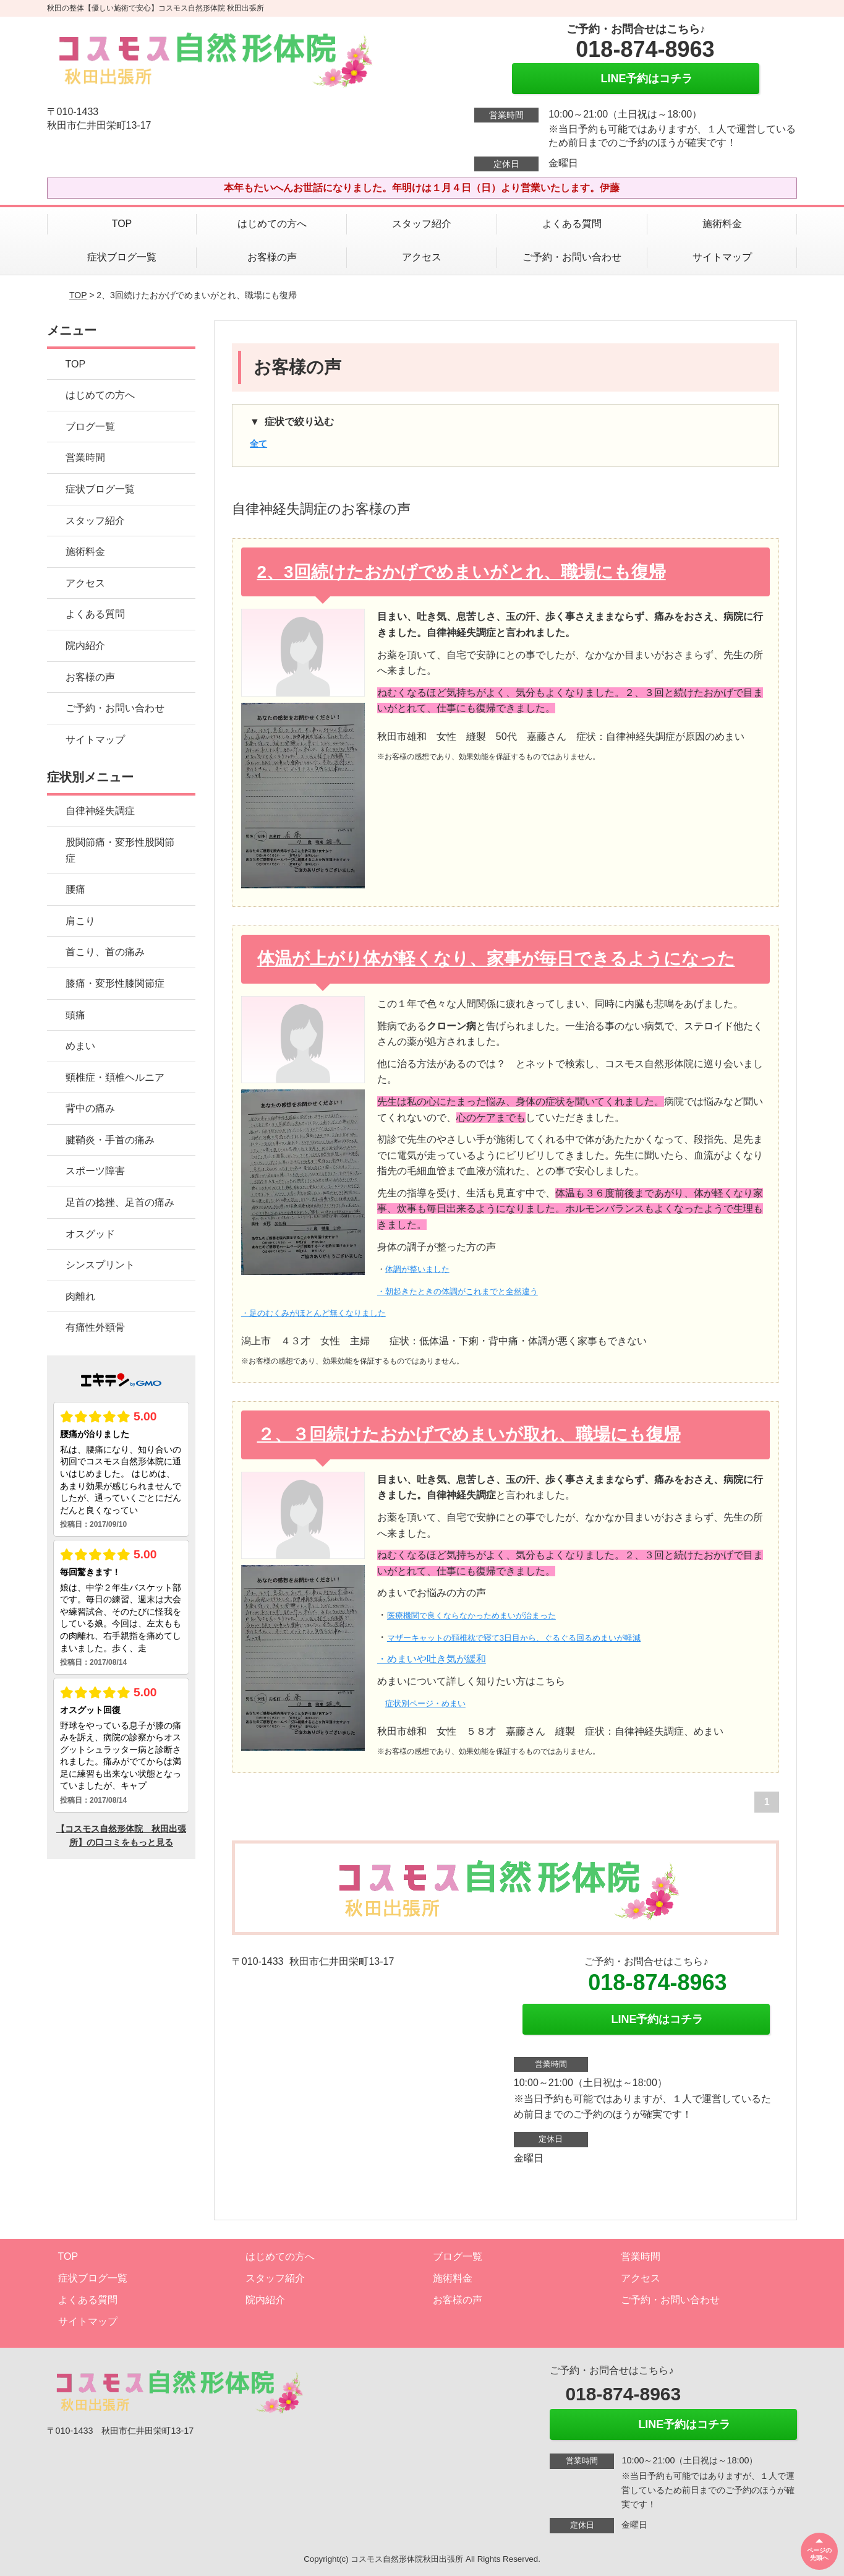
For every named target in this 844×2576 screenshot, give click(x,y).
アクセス (421, 257)
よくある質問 (572, 223)
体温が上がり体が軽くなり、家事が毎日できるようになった (496, 958)
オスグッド (90, 1234)
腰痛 (75, 889)
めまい (80, 1046)
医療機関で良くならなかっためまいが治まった (471, 1615)
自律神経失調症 (100, 810)
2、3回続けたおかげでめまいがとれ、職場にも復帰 (461, 572)
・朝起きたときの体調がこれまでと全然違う (457, 1291)
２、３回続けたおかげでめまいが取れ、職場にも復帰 (469, 1434)
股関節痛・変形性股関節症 (120, 850)
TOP (122, 223)
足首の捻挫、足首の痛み (120, 1202)
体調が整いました (417, 1269)
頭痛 (75, 1015)
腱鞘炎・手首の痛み (110, 1140)
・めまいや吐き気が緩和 (431, 1659)
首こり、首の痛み (105, 952)
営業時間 (85, 457)
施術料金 (722, 223)
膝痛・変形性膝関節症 (115, 983)
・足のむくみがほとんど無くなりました (313, 1313)
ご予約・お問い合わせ (571, 257)
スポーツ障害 (95, 1171)
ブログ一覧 (90, 426)
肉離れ (80, 1296)
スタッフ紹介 (421, 223)
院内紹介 (85, 645)
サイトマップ (722, 257)
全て (258, 444)
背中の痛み (90, 1108)
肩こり (80, 921)
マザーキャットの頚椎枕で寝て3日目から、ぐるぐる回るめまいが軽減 (514, 1637)
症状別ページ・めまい (425, 1703)
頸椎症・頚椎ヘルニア (115, 1077)
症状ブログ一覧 (121, 257)
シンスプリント (100, 1265)
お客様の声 (272, 257)
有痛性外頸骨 (95, 1327)
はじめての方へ (272, 223)
